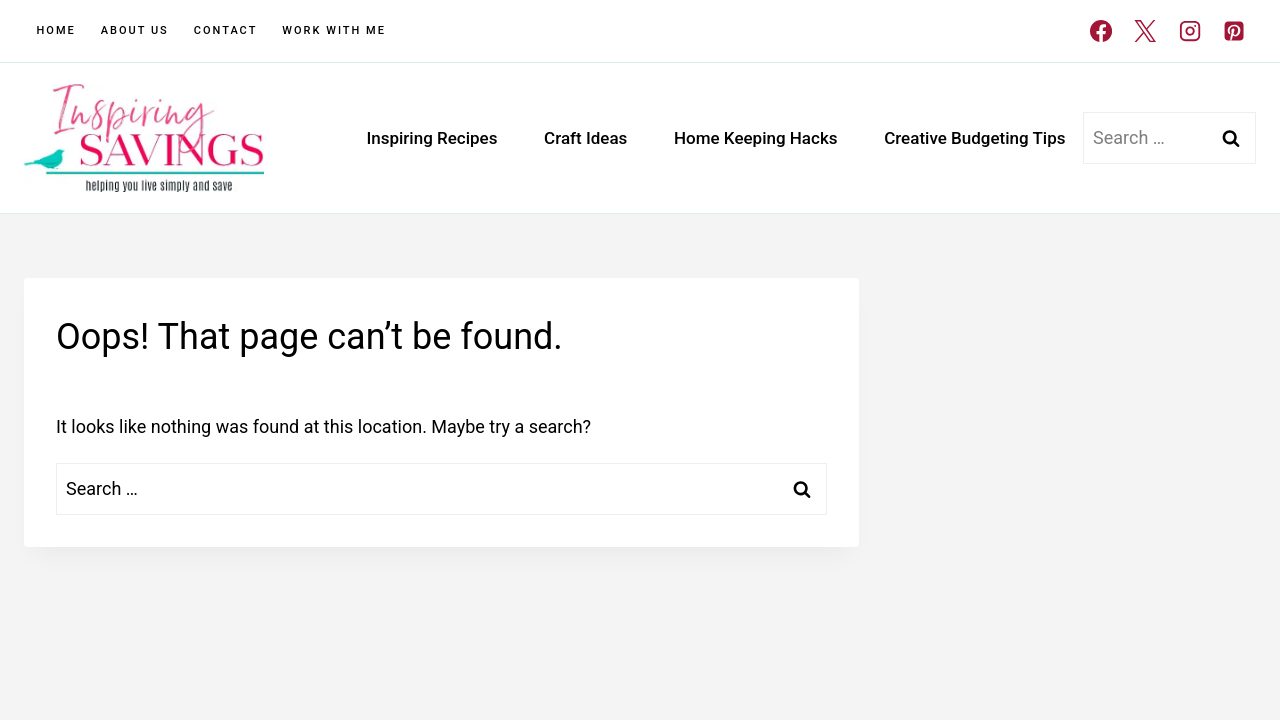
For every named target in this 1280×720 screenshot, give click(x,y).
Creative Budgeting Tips (974, 138)
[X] (1145, 31)
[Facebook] (1101, 31)
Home (56, 30)
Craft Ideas (585, 138)
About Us (135, 30)
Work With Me (334, 30)
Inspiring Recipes (431, 138)
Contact (226, 30)
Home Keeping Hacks (756, 138)
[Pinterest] (1234, 31)
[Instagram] (1189, 31)
